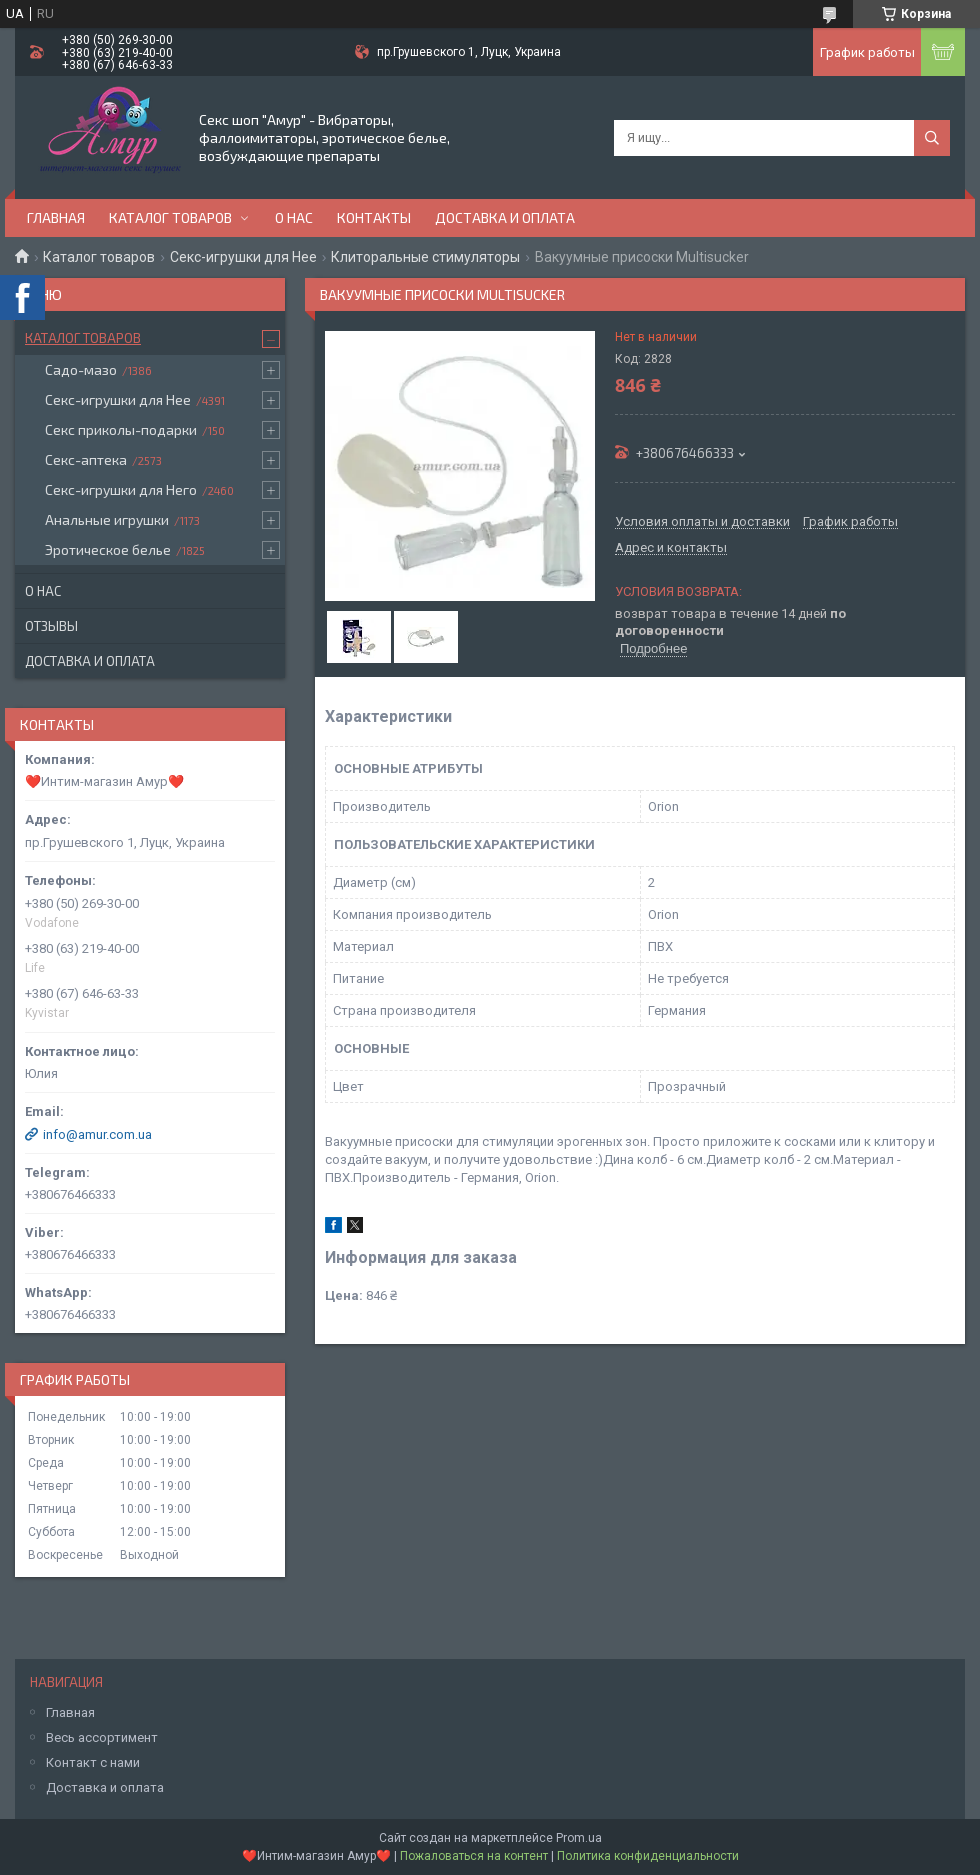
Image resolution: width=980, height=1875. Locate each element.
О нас (294, 217)
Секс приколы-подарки (121, 429)
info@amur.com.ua (97, 1134)
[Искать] (932, 138)
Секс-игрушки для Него (121, 489)
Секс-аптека (86, 459)
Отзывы (51, 626)
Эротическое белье (108, 549)
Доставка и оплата (505, 217)
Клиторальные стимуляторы (425, 257)
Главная (56, 217)
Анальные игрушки (107, 519)
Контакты (374, 217)
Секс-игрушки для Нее (243, 257)
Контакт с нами (93, 1762)
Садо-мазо (81, 369)
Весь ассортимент (102, 1737)
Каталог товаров (170, 217)
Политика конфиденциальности (648, 1856)
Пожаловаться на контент (474, 1856)
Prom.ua (579, 1838)
